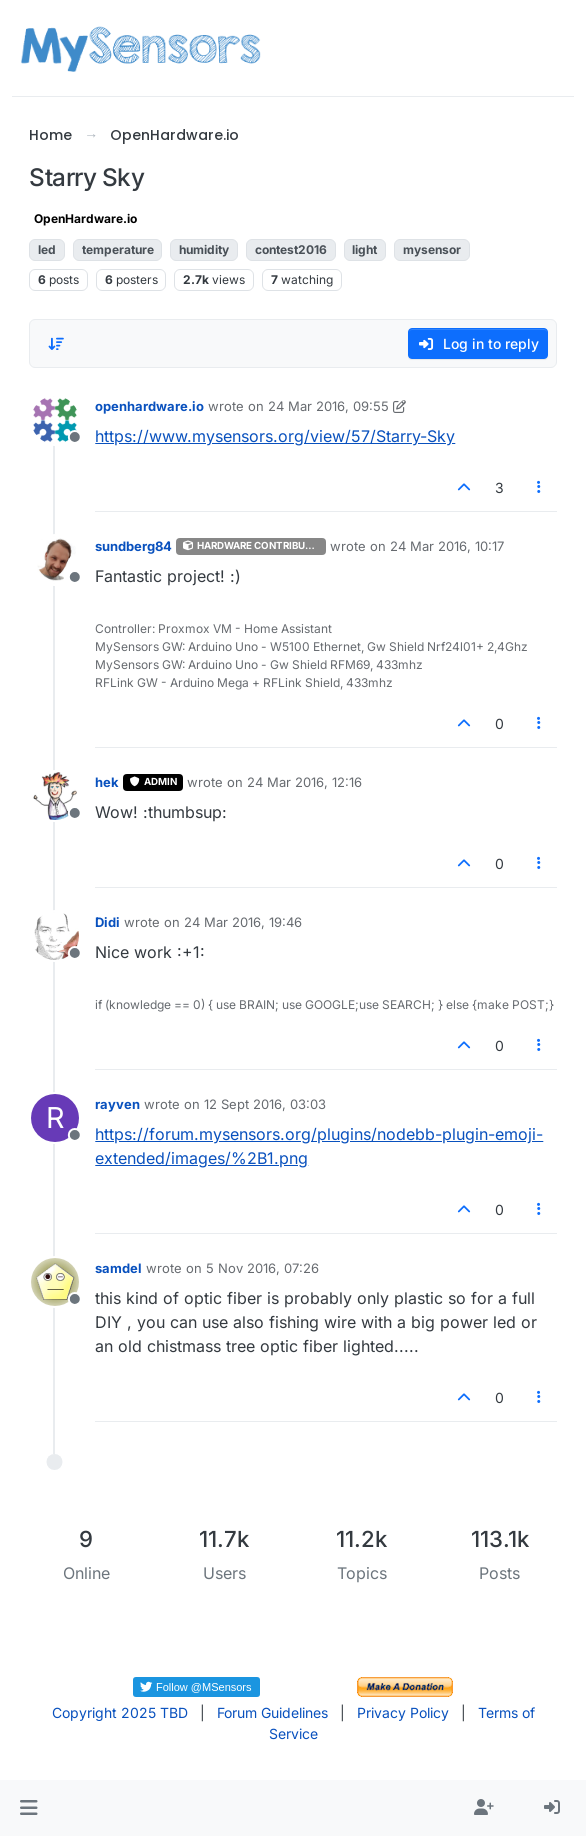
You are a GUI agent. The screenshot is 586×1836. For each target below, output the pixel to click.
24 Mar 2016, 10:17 (447, 546)
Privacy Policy (403, 1712)
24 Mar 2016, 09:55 (328, 406)
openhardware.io (149, 406)
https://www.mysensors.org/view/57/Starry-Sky (275, 436)
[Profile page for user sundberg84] (55, 560)
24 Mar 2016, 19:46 (243, 922)
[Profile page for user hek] (55, 796)
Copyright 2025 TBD (120, 1712)
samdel (118, 1268)
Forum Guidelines (272, 1712)
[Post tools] (539, 487)
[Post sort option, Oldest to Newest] (56, 344)
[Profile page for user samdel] (55, 1282)
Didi (107, 922)
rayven (117, 1104)
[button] (28, 1808)
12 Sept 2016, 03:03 (265, 1104)
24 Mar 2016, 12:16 (304, 782)
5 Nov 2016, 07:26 (262, 1268)
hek (107, 782)
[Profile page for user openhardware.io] (55, 420)
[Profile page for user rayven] (55, 1118)
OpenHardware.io (85, 218)
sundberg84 (133, 546)
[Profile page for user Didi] (55, 936)
